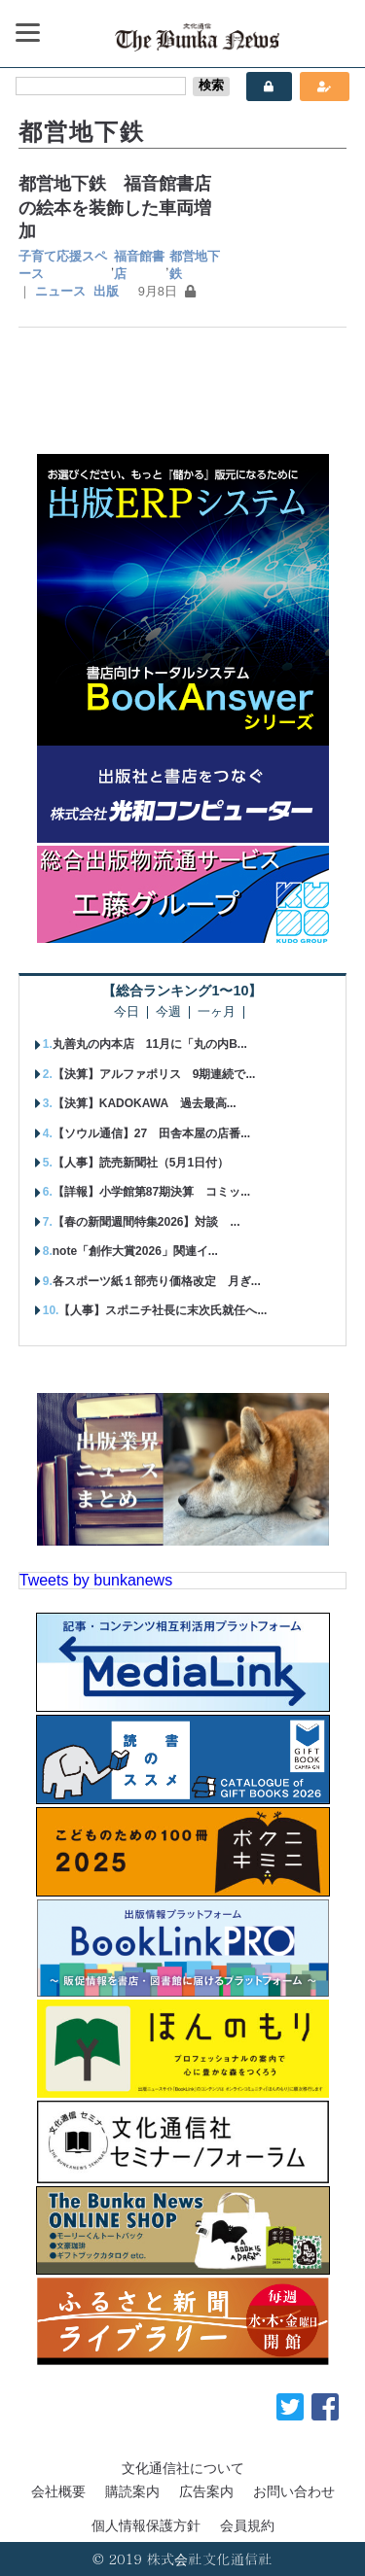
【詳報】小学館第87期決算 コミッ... (151, 1192)
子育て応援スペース (62, 265)
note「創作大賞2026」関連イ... (135, 1251)
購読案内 (132, 2491)
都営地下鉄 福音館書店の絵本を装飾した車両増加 (114, 207)
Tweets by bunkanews (95, 1580)
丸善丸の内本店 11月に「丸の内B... (150, 1044)
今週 (168, 1012)
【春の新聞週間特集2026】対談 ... (146, 1222)
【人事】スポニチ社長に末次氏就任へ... (162, 1310)
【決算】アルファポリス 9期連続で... (154, 1074)
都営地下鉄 (194, 265)
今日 (126, 1012)
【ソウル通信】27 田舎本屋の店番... (151, 1133)
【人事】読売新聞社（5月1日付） (141, 1162)
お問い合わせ (294, 2491)
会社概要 (58, 2491)
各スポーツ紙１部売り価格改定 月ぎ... (157, 1281)
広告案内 (206, 2491)
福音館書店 (139, 265)
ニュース (60, 291)
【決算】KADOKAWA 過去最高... (145, 1103)
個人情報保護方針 (146, 2525)
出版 (106, 291)
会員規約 (247, 2525)
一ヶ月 (217, 1012)
